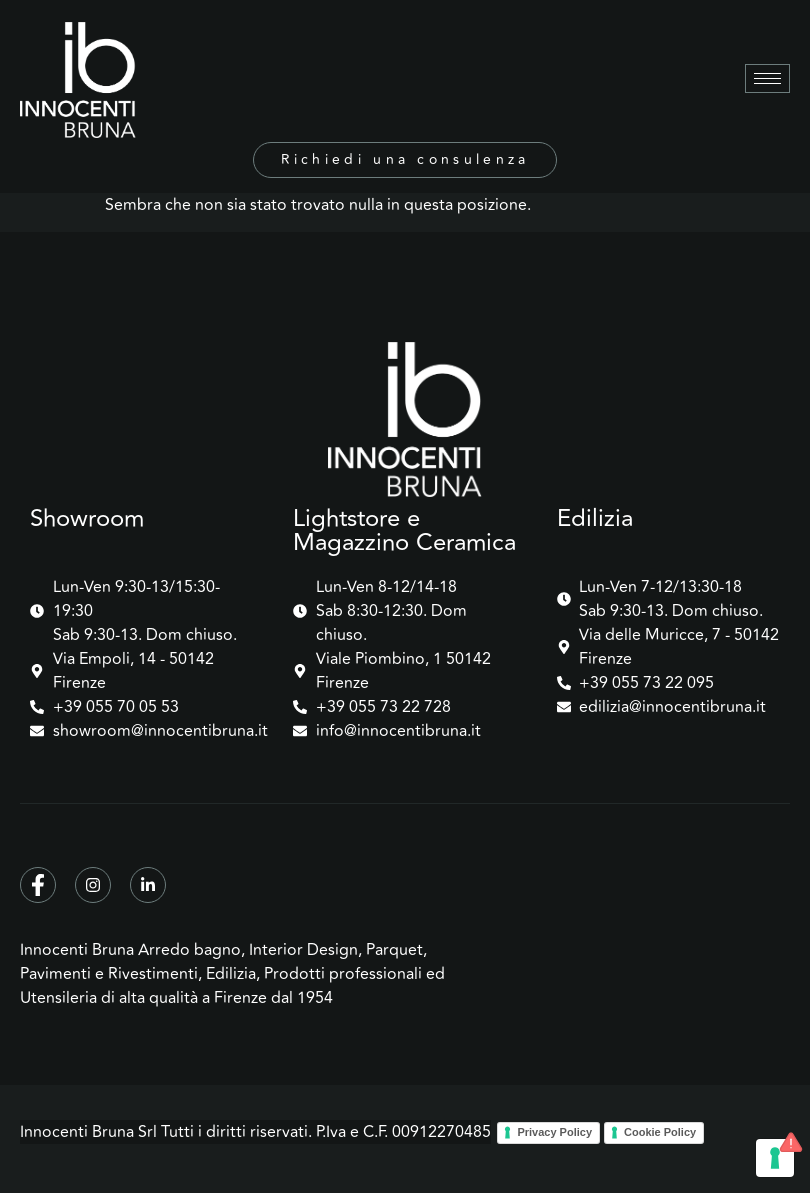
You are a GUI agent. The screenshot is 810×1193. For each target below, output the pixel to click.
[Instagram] (93, 885)
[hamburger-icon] (767, 78)
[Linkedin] (148, 885)
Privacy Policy (554, 1132)
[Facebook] (38, 885)
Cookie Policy (660, 1132)
